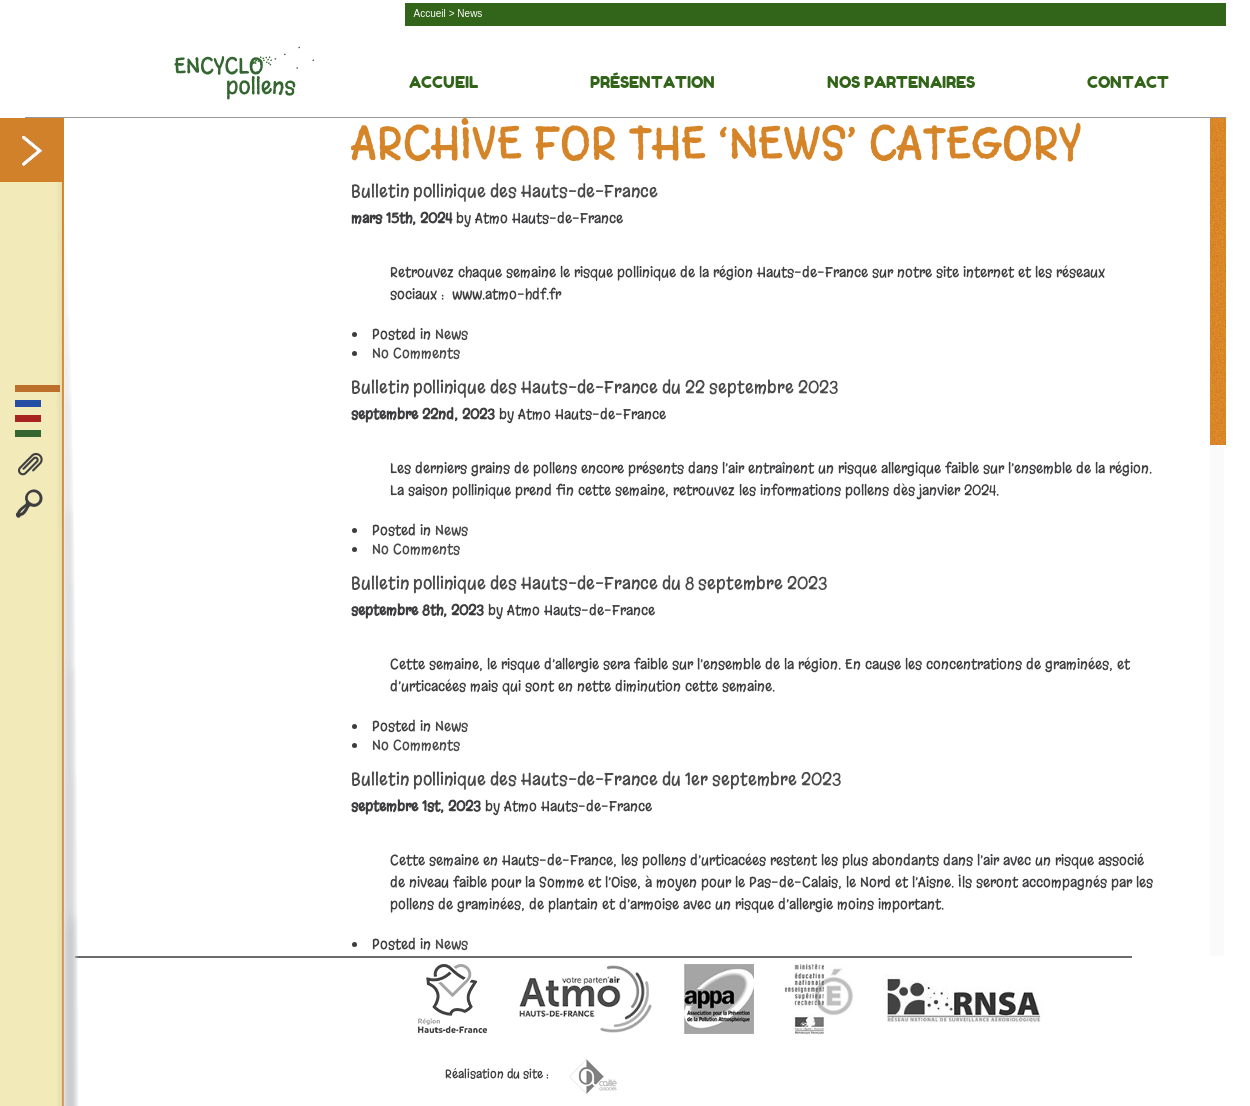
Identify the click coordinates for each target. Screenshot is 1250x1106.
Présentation (652, 82)
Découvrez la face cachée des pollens (244, 73)
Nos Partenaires (901, 82)
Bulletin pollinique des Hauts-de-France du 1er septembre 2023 (596, 779)
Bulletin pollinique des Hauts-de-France (504, 191)
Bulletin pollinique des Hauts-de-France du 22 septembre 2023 (594, 387)
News (451, 334)
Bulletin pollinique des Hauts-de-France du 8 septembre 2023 (589, 583)
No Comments (416, 353)
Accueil (430, 13)
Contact (1128, 82)
